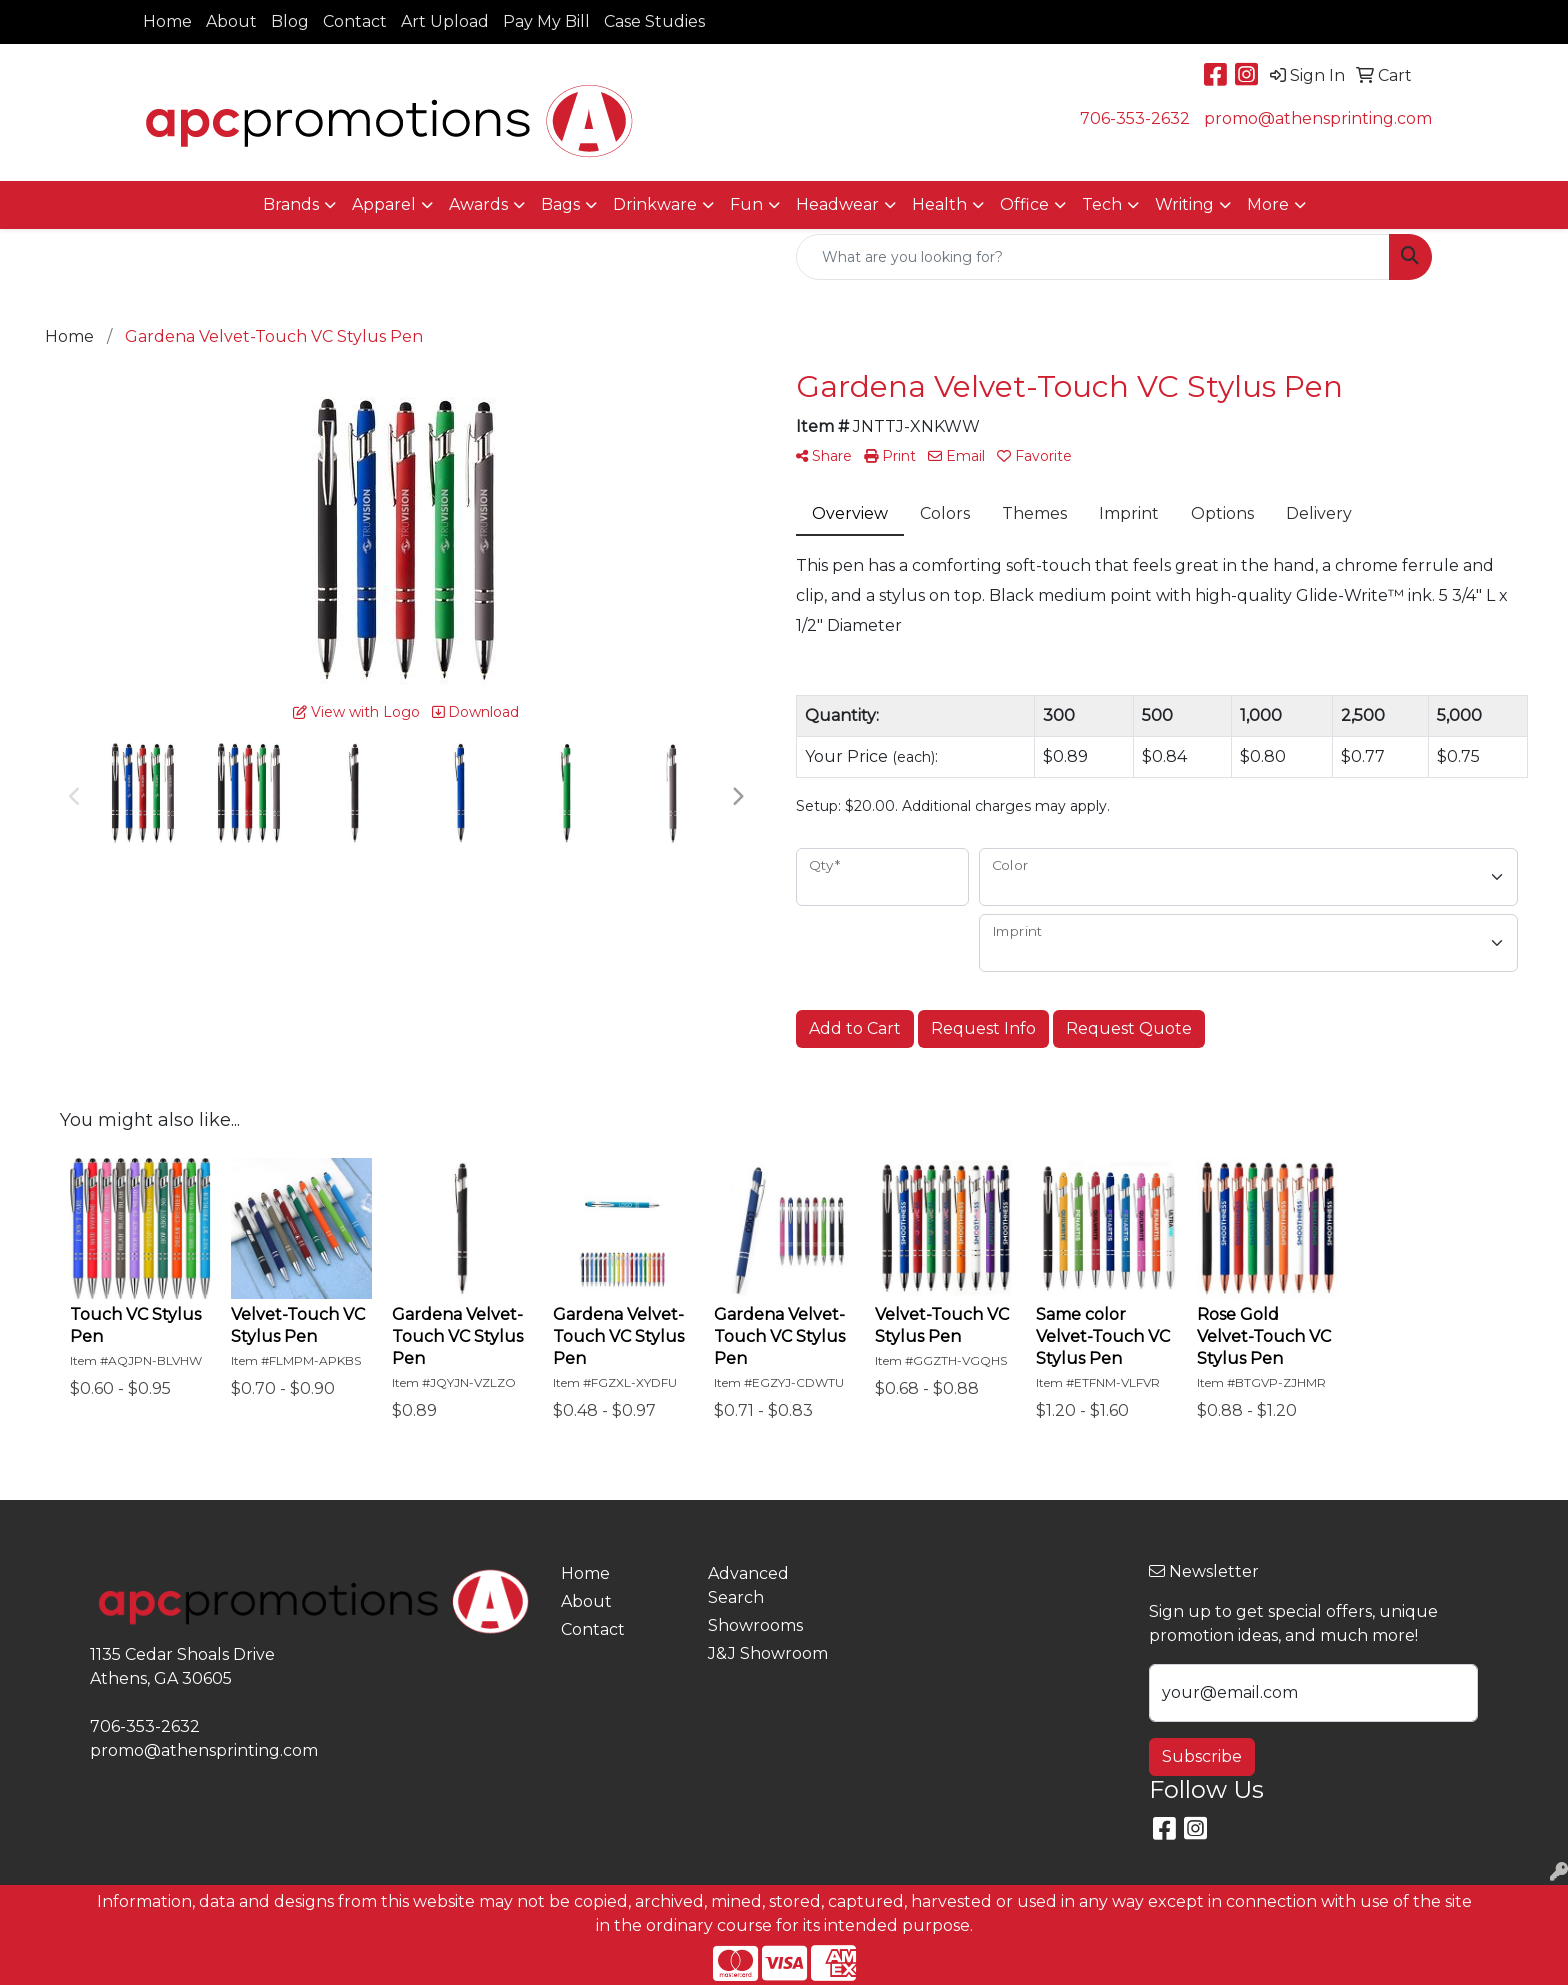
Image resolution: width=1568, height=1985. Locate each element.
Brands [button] (291, 204)
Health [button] (939, 204)
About (231, 21)
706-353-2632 (1135, 118)
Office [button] (1024, 204)
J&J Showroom (768, 1653)
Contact (355, 21)
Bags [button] (560, 204)
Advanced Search (748, 1585)
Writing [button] (1184, 204)
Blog (290, 21)
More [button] (1268, 204)
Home (167, 21)
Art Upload (445, 21)
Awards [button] (478, 204)
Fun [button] (746, 204)
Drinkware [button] (655, 204)
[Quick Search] (1093, 257)
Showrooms (755, 1625)
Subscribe (1202, 1756)
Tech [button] (1102, 204)
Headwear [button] (837, 204)
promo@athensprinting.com (1318, 118)
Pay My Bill (546, 21)
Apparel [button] (384, 204)
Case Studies (654, 21)
